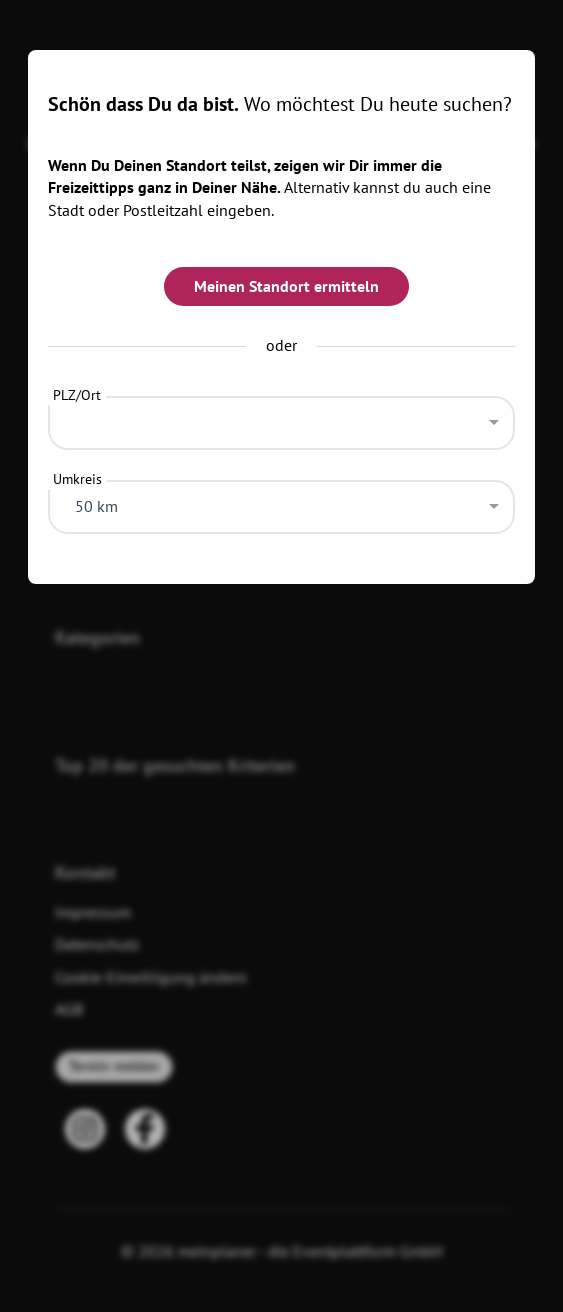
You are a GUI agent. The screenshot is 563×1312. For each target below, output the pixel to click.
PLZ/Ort (77, 395)
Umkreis (77, 479)
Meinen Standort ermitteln (286, 286)
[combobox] (281, 418)
